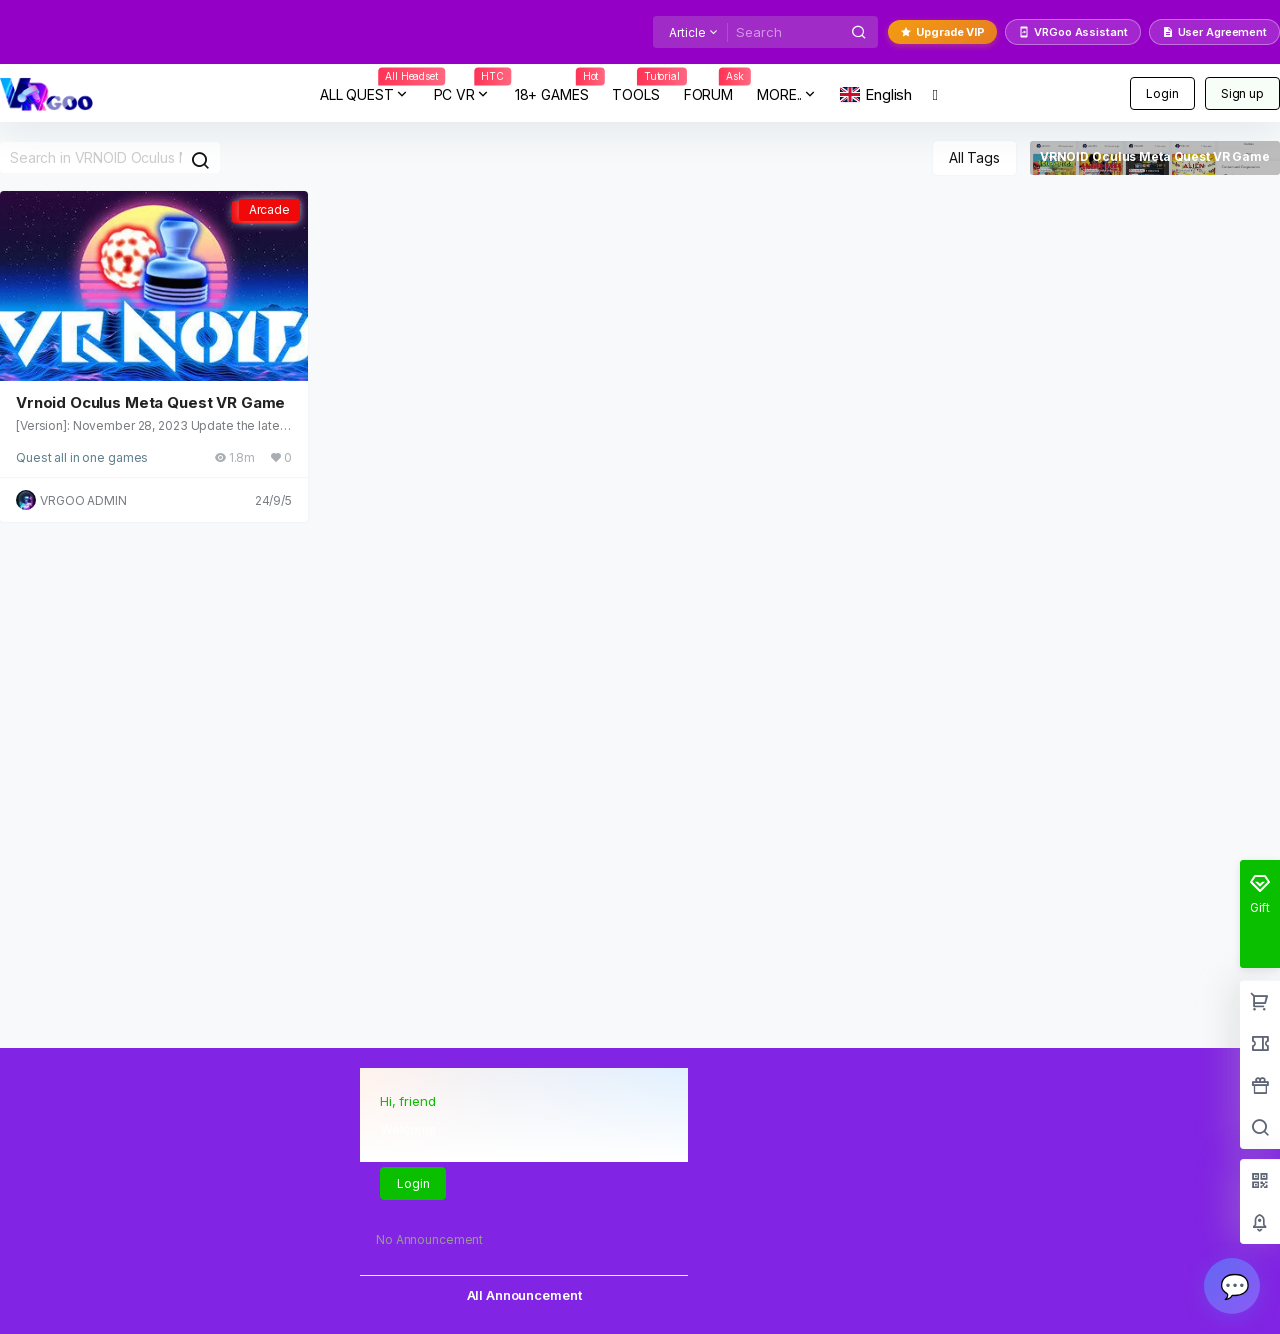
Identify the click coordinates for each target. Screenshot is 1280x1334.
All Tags (974, 157)
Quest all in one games (82, 457)
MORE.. (787, 94)
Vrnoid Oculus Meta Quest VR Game (150, 402)
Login (1162, 93)
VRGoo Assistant (1072, 32)
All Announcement (524, 1295)
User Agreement (1214, 32)
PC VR (468, 94)
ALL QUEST (371, 94)
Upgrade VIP (942, 32)
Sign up (1242, 93)
